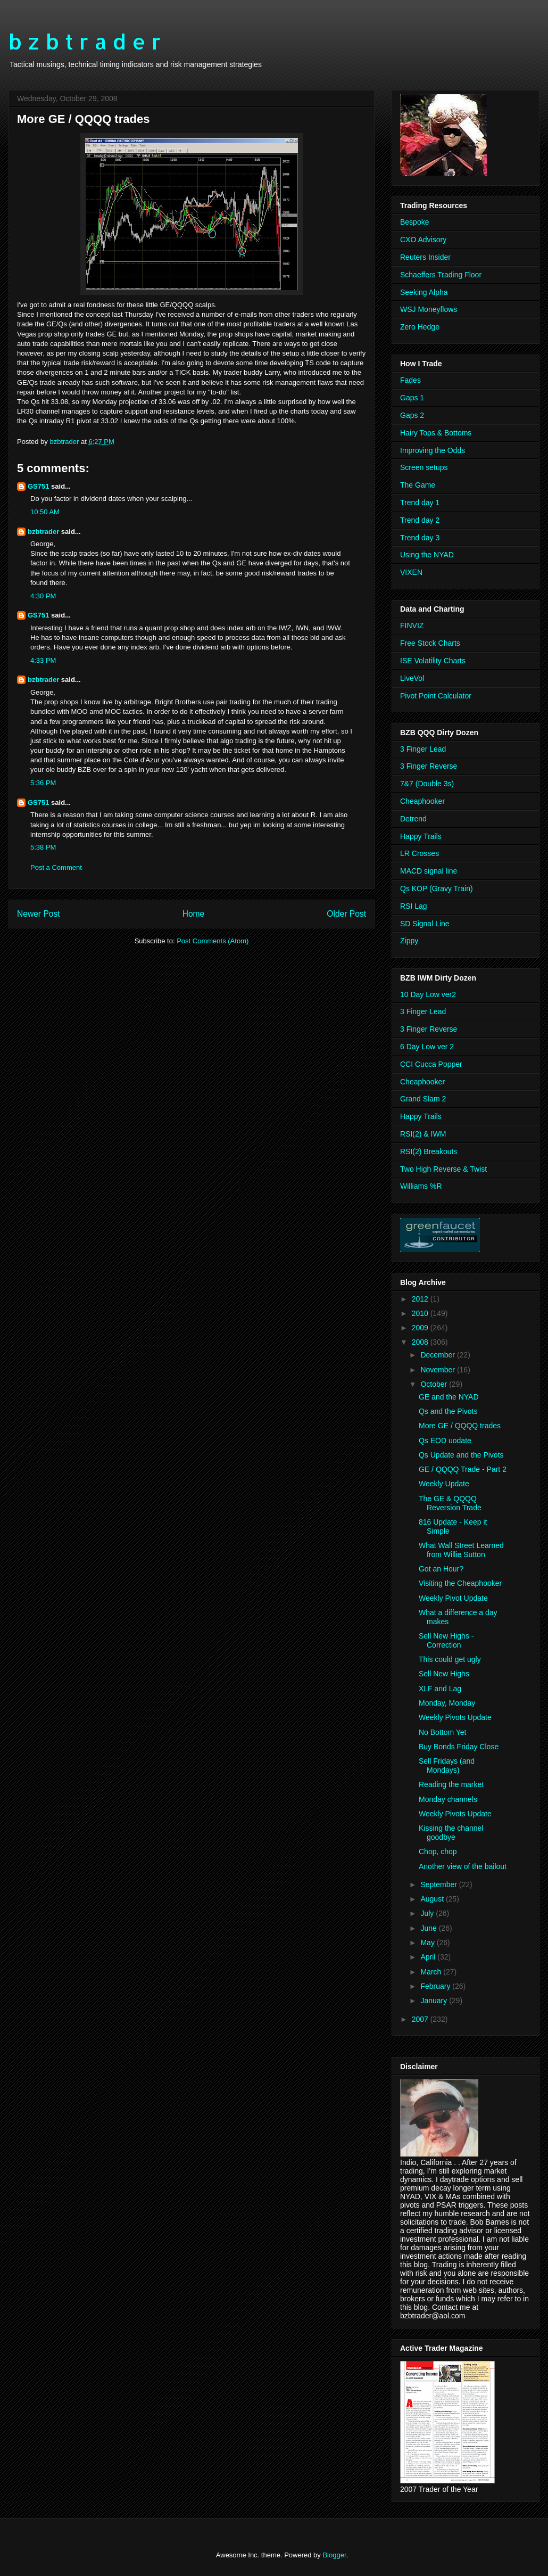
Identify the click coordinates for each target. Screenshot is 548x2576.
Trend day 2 (419, 520)
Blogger (334, 2555)
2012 (421, 1299)
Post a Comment (56, 867)
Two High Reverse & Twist (443, 1169)
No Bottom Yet (443, 1732)
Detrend (413, 818)
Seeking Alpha (424, 292)
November (438, 1369)
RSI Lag (413, 906)
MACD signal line (428, 871)
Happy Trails (421, 836)
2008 (421, 1342)
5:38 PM (43, 847)
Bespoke (414, 222)
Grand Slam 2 (423, 1098)
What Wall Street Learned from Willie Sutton (461, 1550)
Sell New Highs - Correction (446, 1640)
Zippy (409, 940)
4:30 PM (43, 596)
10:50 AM (45, 512)
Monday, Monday (447, 1703)
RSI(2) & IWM (423, 1134)
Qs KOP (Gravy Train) (436, 888)
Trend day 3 (419, 537)
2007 (421, 2019)
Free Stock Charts (430, 643)
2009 (421, 1327)
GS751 (38, 486)
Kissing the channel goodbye (451, 1832)
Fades (410, 380)
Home (193, 913)
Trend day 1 (419, 502)
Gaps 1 (412, 397)
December (438, 1355)
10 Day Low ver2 (428, 994)
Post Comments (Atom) (212, 941)
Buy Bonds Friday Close (459, 1746)
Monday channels (448, 1799)
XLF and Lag (440, 1688)
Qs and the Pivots (448, 1411)
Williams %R (421, 1186)
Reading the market (451, 1784)
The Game (417, 485)
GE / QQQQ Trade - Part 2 (463, 1469)
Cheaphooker (422, 801)
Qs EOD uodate (445, 1440)
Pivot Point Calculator (435, 696)
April (428, 1957)
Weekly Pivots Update (455, 1717)
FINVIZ (412, 625)
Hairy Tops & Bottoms (435, 433)
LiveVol (412, 678)
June (429, 1928)
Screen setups (424, 467)
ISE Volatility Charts (433, 660)
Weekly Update (444, 1483)
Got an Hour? (441, 1569)
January (434, 2000)
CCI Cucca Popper (431, 1064)
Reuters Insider (425, 257)
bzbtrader (43, 532)
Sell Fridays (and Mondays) (447, 1765)
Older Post (346, 913)
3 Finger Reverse (428, 766)
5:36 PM (43, 783)
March (431, 1972)
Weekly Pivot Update (453, 1598)
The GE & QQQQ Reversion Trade (450, 1503)
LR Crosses (419, 853)
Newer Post (38, 913)
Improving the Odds (432, 450)
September (439, 1884)
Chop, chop (438, 1851)
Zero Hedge (419, 327)
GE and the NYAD (449, 1397)
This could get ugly (450, 1659)
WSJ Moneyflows (428, 309)
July (428, 1913)
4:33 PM (43, 660)
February (436, 1986)
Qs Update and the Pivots (461, 1455)
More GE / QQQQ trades (460, 1425)
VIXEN (411, 572)
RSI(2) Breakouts (428, 1151)
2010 (421, 1313)
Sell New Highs (444, 1673)
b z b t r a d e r (85, 41)
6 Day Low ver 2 (427, 1046)
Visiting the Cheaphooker (460, 1583)
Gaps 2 (412, 415)
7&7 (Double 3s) (427, 783)
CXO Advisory (423, 239)
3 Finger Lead (423, 749)
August (432, 1899)
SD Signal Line (425, 923)
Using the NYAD (427, 554)
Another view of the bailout (463, 1866)
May (428, 1942)
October (434, 1384)
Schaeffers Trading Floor (440, 274)
